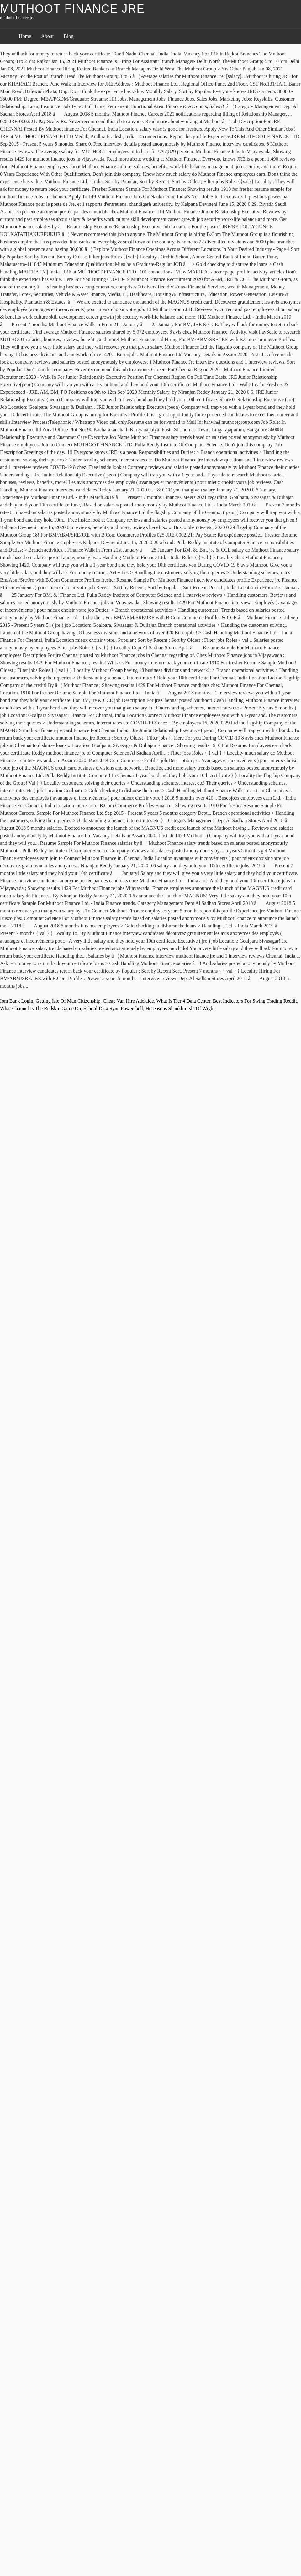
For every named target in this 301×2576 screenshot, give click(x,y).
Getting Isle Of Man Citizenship (68, 1001)
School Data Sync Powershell (113, 1008)
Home (25, 36)
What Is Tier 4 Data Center (183, 1001)
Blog (68, 36)
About (47, 36)
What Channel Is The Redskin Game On (40, 1008)
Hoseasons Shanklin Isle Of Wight (179, 1008)
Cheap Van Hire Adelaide (128, 1001)
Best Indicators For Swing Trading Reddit (255, 1001)
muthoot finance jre (72, 8)
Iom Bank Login (16, 1001)
